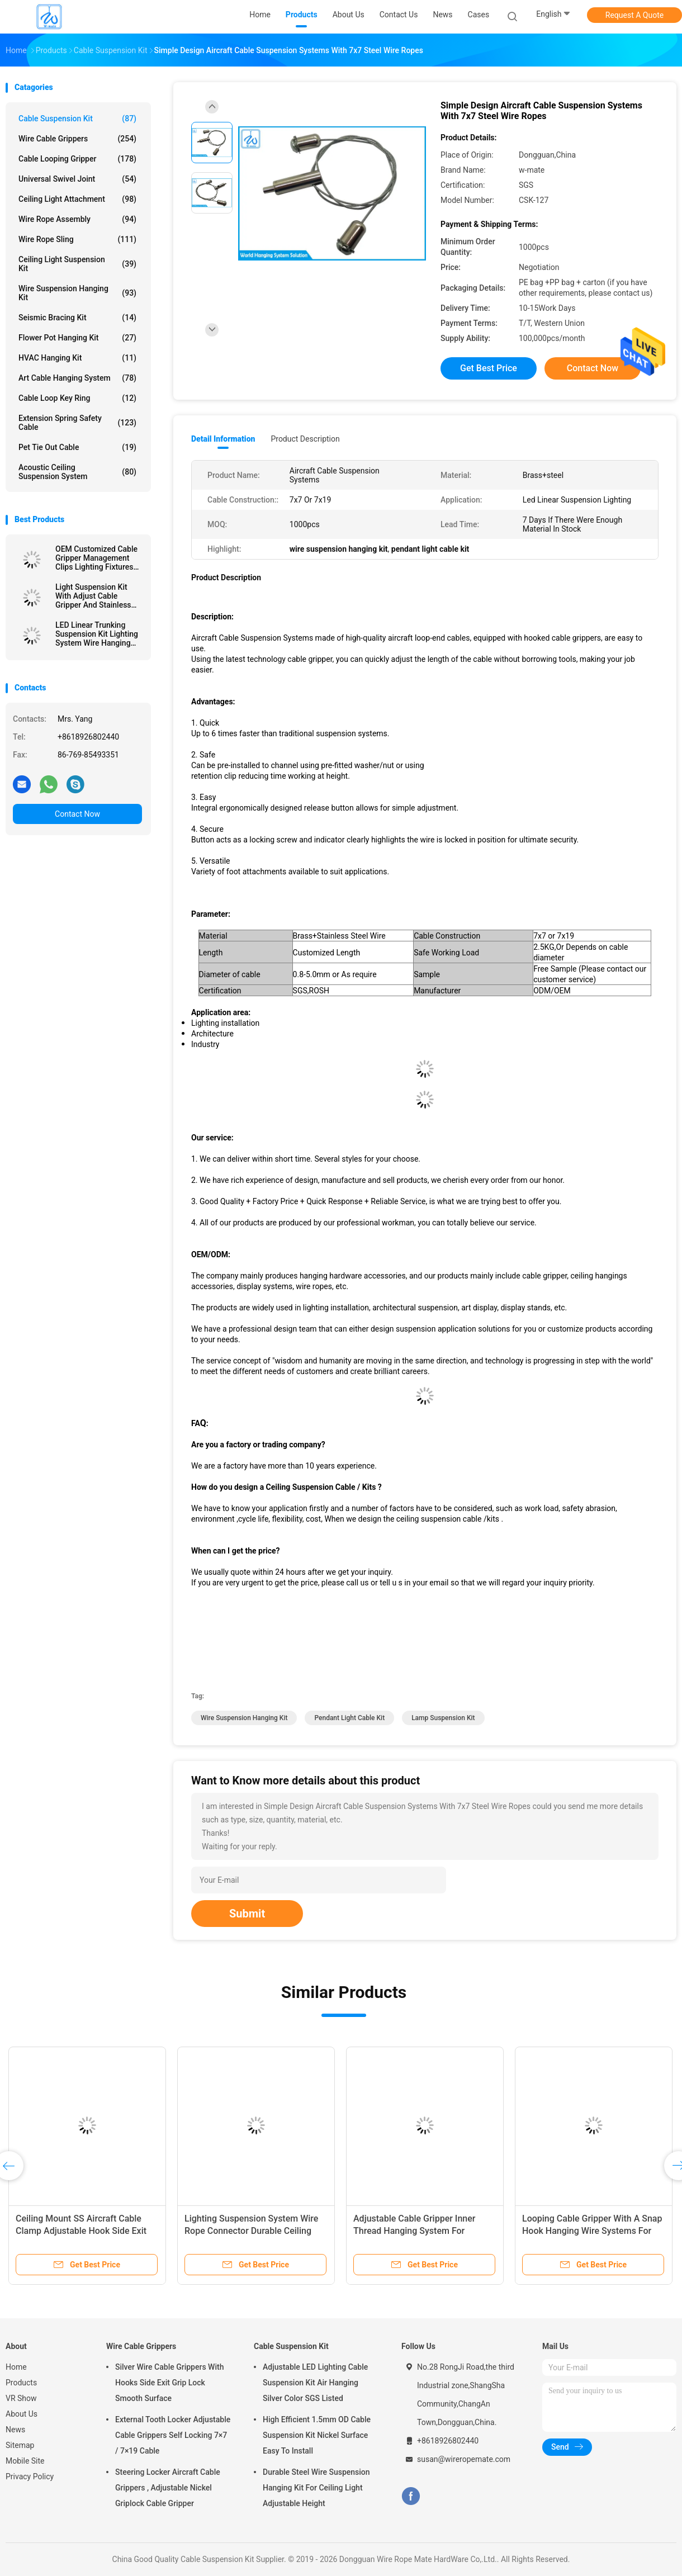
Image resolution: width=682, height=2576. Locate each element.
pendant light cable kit (349, 1718)
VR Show (21, 2398)
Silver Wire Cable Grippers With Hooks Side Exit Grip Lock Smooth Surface (169, 2382)
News (15, 2429)
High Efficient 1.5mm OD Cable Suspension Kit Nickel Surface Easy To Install (317, 2435)
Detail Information (223, 438)
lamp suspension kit (443, 1718)
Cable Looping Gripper (77, 158)
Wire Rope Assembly (77, 219)
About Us (21, 2413)
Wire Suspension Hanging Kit (77, 293)
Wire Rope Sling (77, 239)
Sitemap (20, 2445)
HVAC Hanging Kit (77, 357)
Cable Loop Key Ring (77, 398)
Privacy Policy (30, 2476)
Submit (247, 1913)
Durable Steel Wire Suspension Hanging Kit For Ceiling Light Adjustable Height (316, 2488)
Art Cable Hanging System (77, 377)
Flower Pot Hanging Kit (77, 337)
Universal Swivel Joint (77, 178)
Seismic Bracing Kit (77, 317)
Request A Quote (634, 15)
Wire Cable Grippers (77, 138)
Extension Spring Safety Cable (77, 423)
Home (16, 2366)
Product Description (305, 438)
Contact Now (77, 813)
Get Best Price (488, 368)
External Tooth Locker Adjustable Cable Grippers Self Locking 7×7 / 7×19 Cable (172, 2435)
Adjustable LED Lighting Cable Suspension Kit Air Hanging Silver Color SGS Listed (315, 2382)
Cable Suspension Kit (77, 118)
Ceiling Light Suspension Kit (77, 264)
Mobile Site (25, 2460)
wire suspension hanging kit (244, 1718)
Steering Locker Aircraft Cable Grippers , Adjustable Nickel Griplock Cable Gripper (167, 2488)
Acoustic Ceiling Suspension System (77, 472)
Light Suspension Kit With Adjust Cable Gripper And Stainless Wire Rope (93, 596)
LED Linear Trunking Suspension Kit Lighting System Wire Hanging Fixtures (96, 634)
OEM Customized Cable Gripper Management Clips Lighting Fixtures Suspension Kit (96, 557)
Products (21, 2382)
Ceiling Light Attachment (77, 199)
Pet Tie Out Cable (77, 447)
